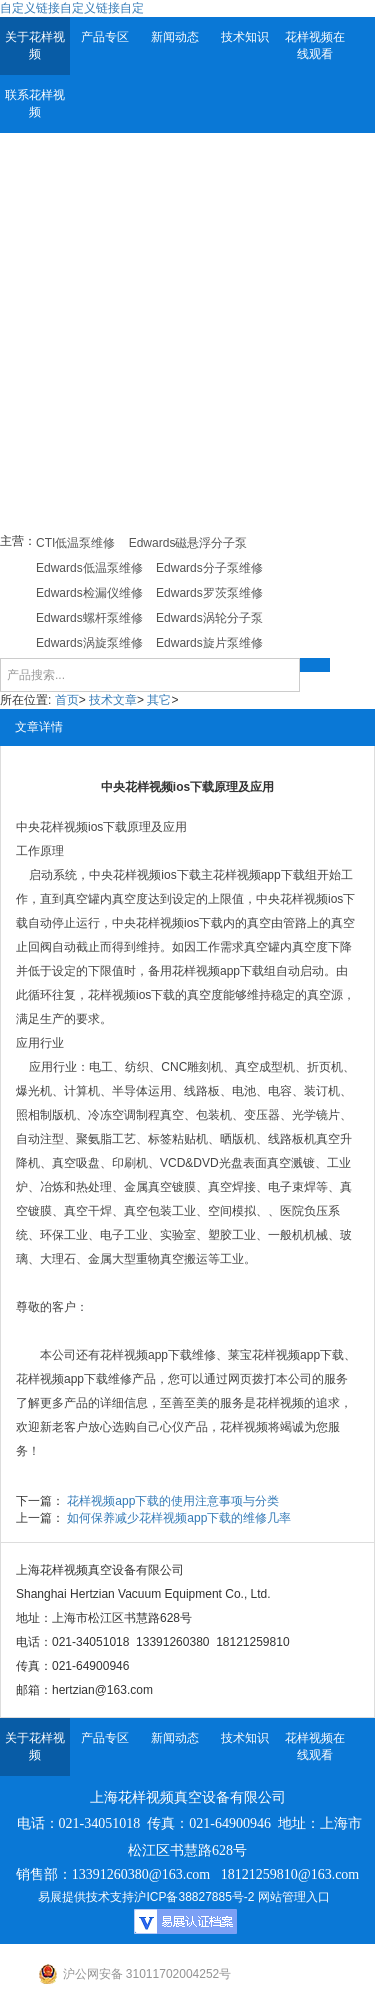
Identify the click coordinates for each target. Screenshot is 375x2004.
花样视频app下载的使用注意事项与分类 (173, 1501)
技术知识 (245, 37)
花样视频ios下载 (83, 827)
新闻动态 (175, 37)
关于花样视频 (35, 45)
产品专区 (105, 37)
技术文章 (113, 700)
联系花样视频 (35, 103)
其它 (159, 700)
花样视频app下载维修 (158, 1355)
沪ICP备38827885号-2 (194, 1897)
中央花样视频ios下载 (144, 875)
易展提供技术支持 (86, 1897)
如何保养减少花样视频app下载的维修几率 (179, 1518)
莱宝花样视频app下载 (286, 1355)
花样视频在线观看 (315, 45)
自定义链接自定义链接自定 (72, 8)
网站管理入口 (294, 1897)
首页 (67, 700)
